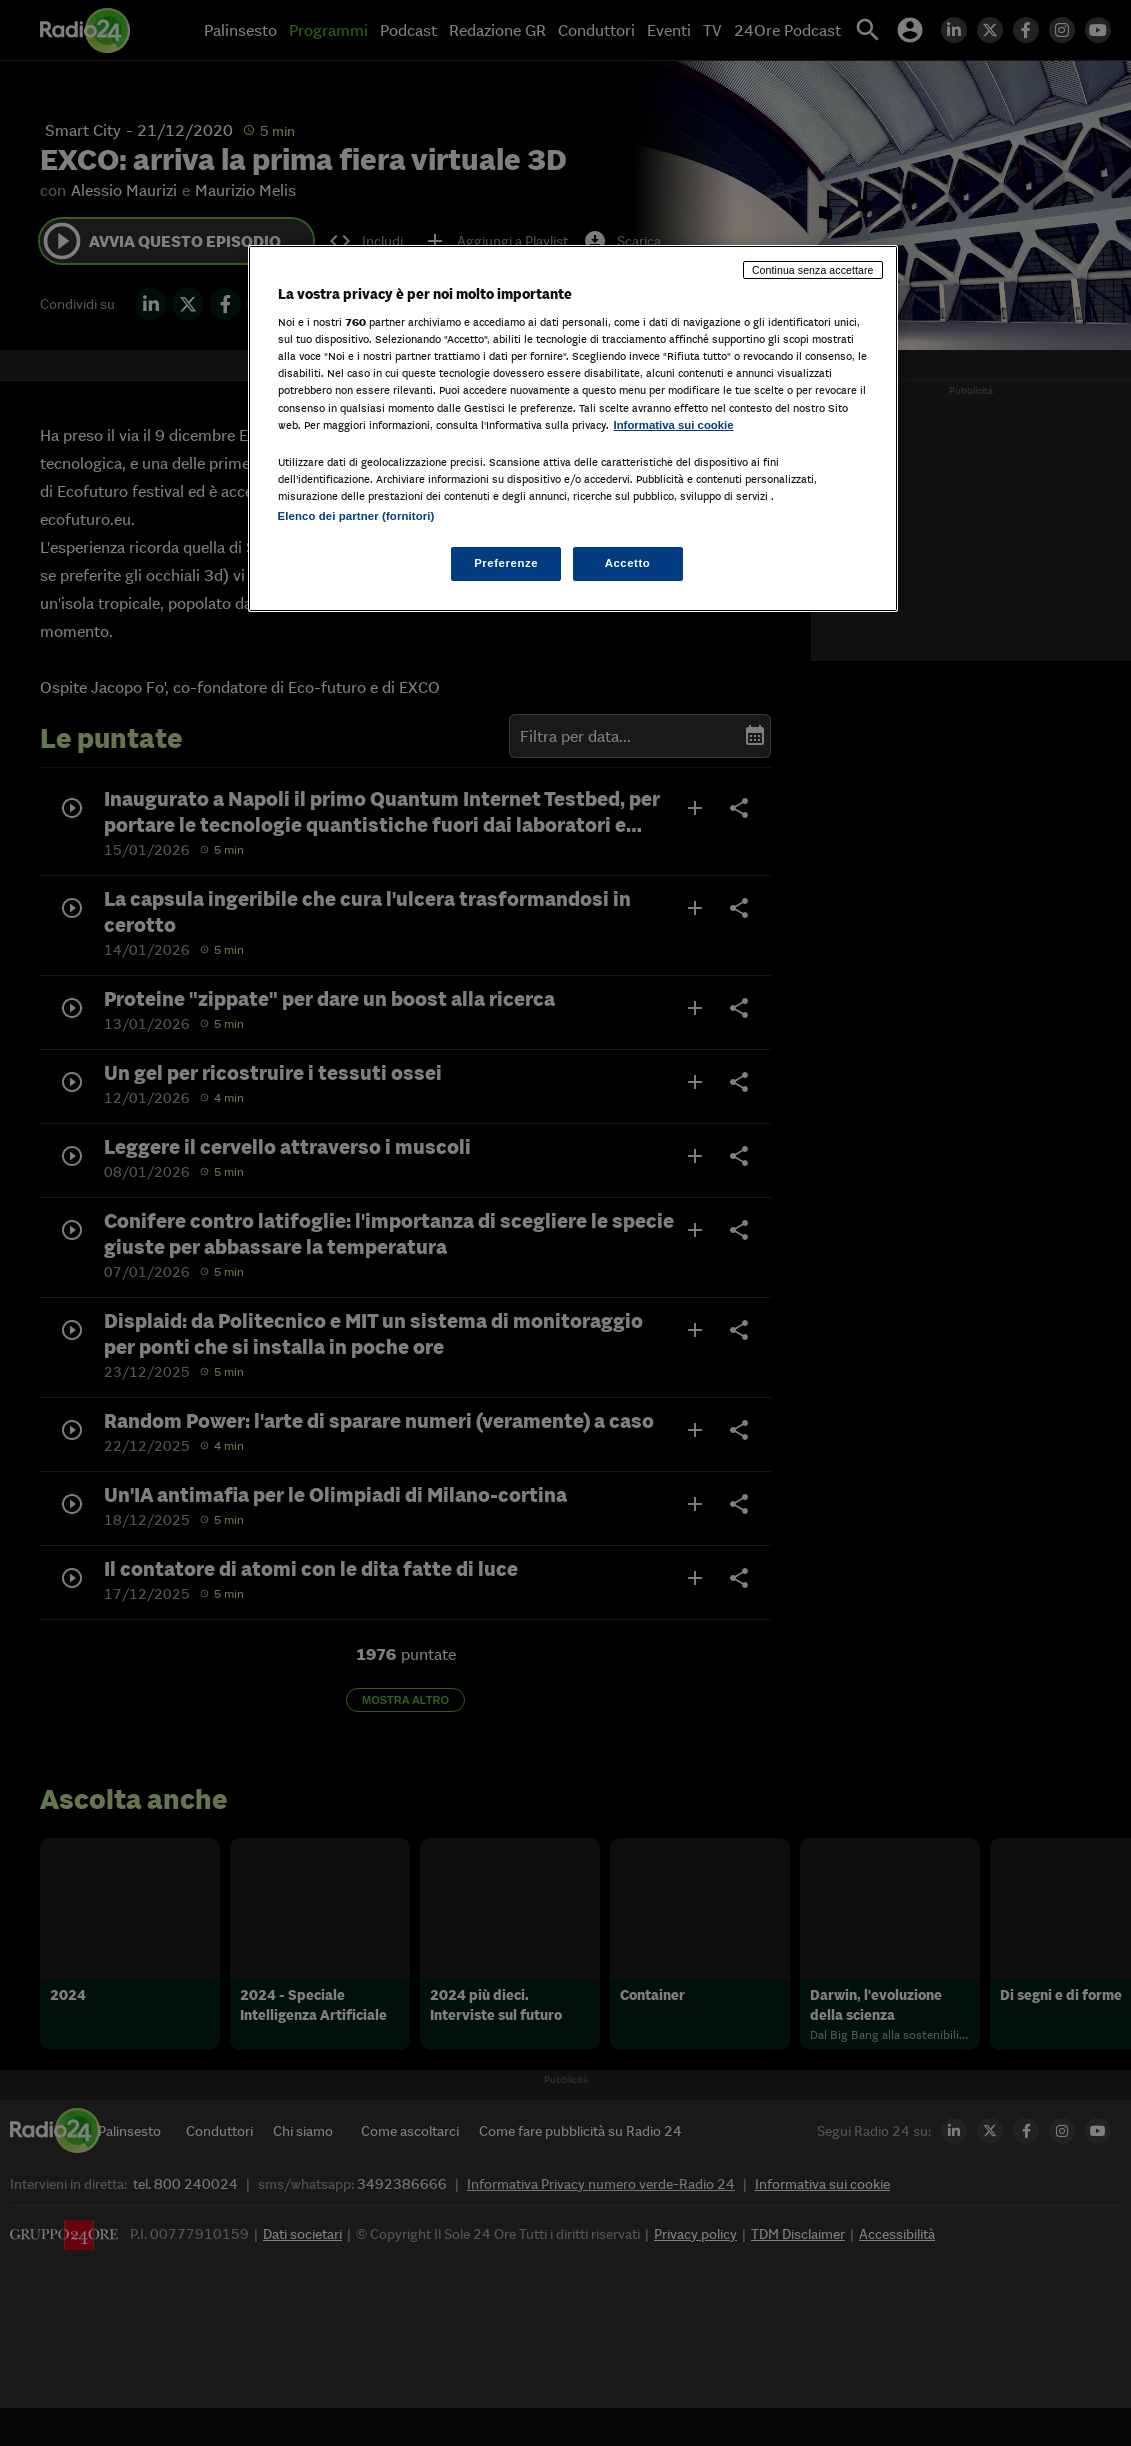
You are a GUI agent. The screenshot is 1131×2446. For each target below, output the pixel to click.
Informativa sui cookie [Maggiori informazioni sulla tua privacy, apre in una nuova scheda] (674, 425)
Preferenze (506, 563)
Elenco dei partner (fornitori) (356, 516)
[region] (573, 428)
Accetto (628, 563)
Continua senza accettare (813, 270)
